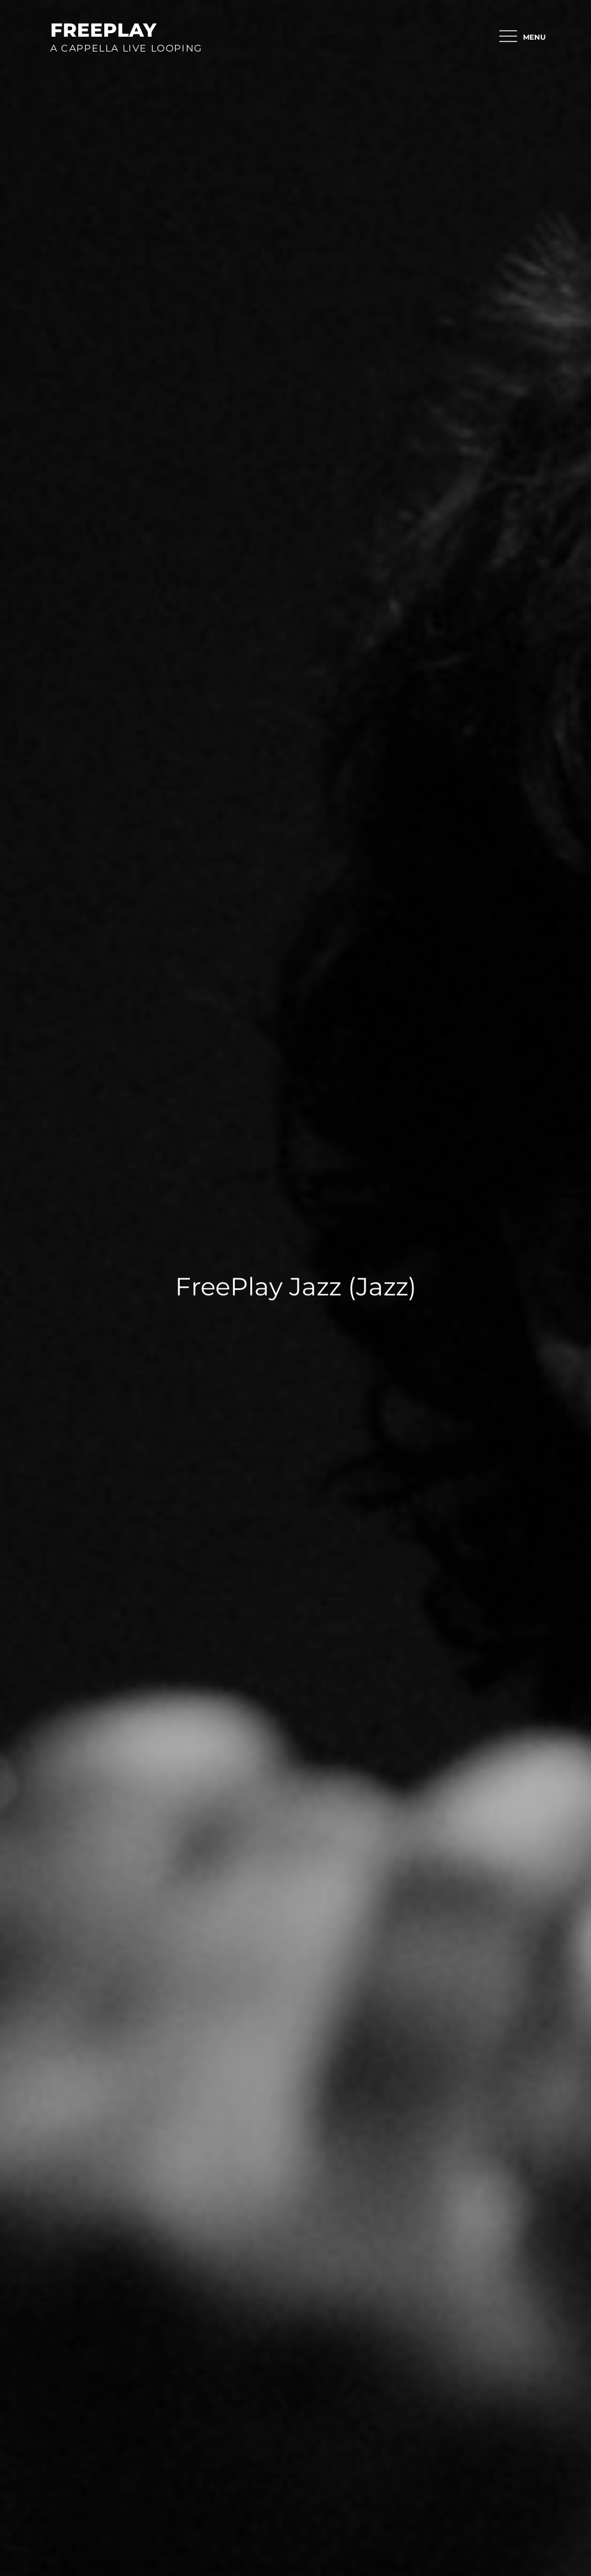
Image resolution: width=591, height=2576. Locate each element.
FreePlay (103, 29)
